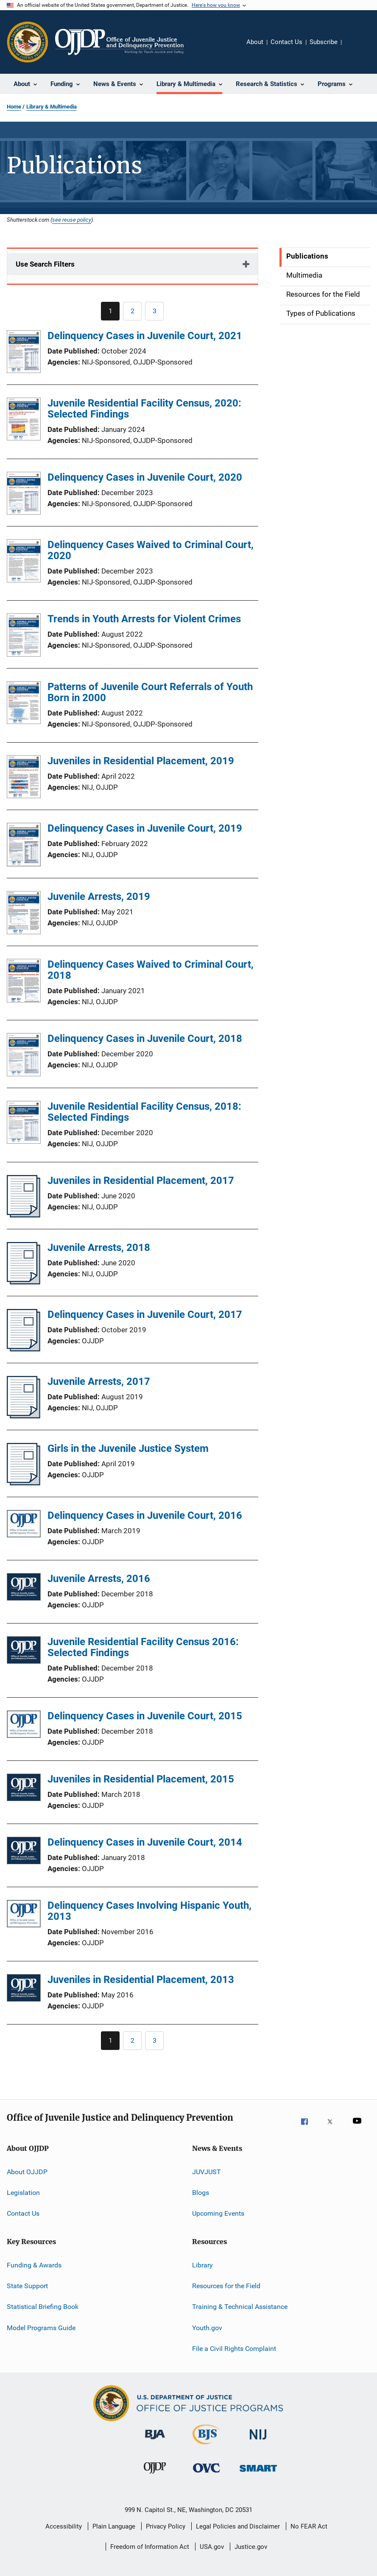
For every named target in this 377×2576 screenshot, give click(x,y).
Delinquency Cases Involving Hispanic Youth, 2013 (149, 1910)
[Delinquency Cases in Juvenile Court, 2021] (24, 353)
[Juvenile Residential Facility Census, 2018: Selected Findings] (24, 1124)
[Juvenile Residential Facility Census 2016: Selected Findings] (24, 1651)
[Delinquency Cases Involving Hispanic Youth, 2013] (24, 1915)
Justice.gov (251, 2547)
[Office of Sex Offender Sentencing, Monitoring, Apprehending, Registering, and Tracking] (258, 2477)
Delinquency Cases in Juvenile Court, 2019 (144, 828)
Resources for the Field (226, 2286)
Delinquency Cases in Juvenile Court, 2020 (144, 477)
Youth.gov (207, 2328)
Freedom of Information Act (149, 2547)
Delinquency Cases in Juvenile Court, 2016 (144, 1515)
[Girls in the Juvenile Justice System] (23, 1483)
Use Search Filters (45, 264)
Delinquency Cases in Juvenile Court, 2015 (144, 1716)
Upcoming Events (218, 2213)
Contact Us (286, 42)
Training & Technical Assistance (240, 2307)
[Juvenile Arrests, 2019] (24, 914)
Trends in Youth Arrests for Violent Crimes (144, 619)
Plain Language (113, 2526)
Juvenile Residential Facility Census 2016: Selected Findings (143, 1647)
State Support (27, 2286)
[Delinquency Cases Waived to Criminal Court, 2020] (24, 562)
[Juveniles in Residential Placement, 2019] (24, 778)
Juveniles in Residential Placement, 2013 (140, 1980)
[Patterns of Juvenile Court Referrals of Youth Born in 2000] (24, 704)
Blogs (200, 2193)
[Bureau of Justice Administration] (155, 2443)
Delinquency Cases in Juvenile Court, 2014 (144, 1842)
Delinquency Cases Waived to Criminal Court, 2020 (150, 550)
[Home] (119, 42)
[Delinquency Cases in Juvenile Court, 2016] (24, 1525)
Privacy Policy (165, 2526)
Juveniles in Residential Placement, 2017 (140, 1180)
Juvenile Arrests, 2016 (98, 1579)
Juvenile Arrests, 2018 (98, 1247)
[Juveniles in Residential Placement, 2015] (24, 1789)
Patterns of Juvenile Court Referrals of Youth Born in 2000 (150, 692)
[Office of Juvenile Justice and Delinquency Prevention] (155, 2477)
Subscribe (324, 42)
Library (202, 2265)
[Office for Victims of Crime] (206, 2477)
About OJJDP (27, 2171)
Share (355, 48)
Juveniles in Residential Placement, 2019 (140, 761)
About (254, 42)
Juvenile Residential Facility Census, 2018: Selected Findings (144, 1111)
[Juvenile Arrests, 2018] (23, 1282)
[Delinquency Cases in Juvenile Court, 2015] (24, 1725)
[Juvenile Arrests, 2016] (24, 1588)
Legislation (23, 2193)
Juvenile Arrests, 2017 (98, 1381)
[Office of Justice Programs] (27, 42)
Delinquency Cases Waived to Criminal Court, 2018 (150, 969)
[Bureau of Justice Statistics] (206, 2445)
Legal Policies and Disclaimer (238, 2526)
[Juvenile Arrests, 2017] (23, 1416)
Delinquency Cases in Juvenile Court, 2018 (144, 1038)
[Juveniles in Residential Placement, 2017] (23, 1215)
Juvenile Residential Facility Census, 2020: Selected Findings (144, 408)
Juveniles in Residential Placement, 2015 (140, 1779)
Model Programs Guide (41, 2328)
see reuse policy (71, 219)
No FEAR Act (308, 2526)
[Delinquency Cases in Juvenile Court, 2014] (24, 1852)
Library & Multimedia (51, 106)
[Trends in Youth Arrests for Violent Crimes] (24, 636)
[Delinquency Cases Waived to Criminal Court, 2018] (24, 982)
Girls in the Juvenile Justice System (128, 1448)
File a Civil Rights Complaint (234, 2349)
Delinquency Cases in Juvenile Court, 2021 (144, 336)
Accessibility (63, 2526)
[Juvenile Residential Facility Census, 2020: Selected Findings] (24, 420)
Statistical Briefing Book (42, 2307)
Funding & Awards (34, 2265)
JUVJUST (206, 2171)
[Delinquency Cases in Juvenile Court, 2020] (24, 495)
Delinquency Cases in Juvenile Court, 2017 (144, 1314)
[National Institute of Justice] (258, 2443)
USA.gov (212, 2547)
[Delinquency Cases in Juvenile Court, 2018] (24, 1056)
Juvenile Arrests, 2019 (98, 896)
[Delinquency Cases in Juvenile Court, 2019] (24, 846)
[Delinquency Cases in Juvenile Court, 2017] (23, 1349)
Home (14, 106)
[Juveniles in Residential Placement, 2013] (24, 1989)
